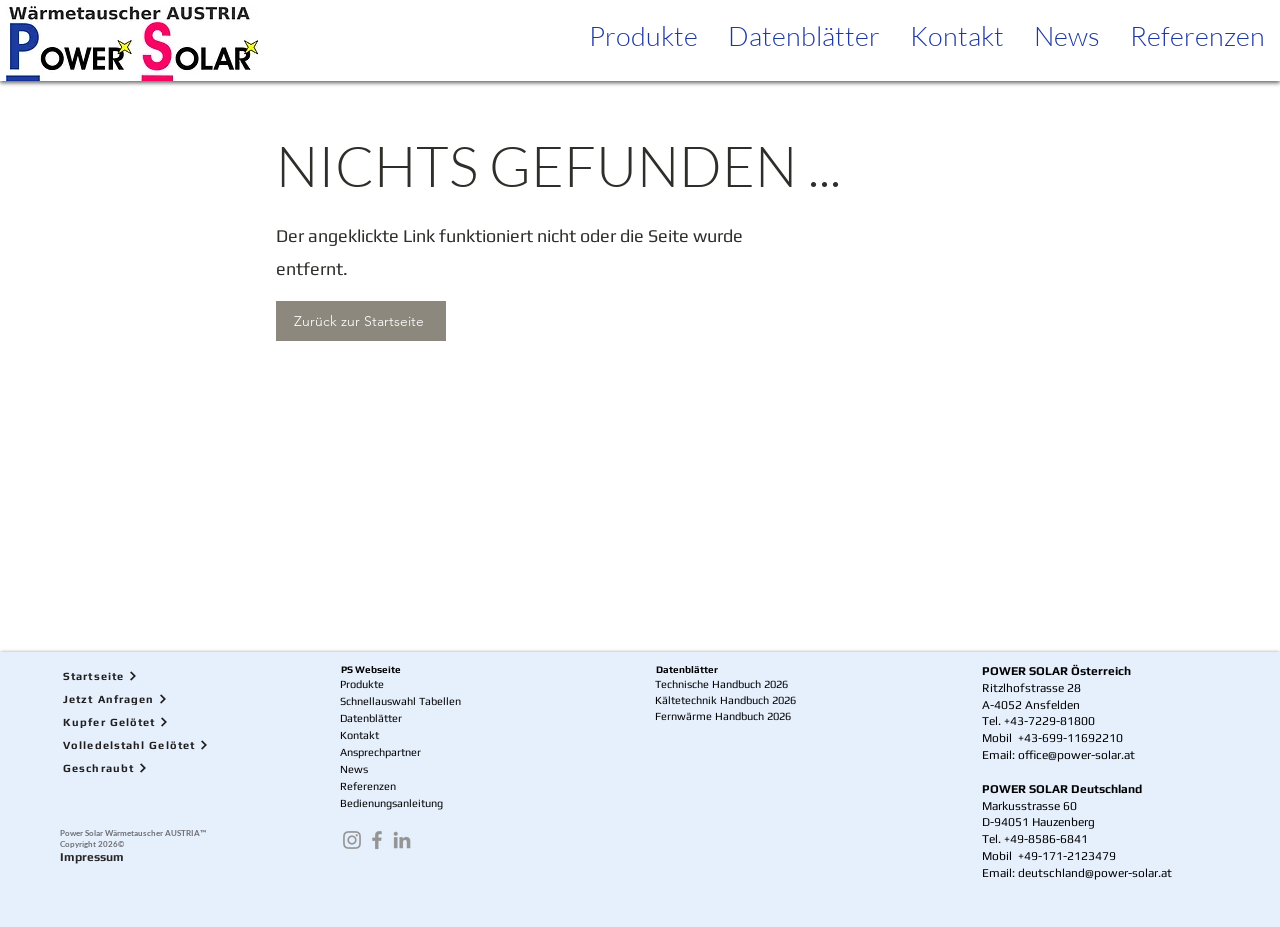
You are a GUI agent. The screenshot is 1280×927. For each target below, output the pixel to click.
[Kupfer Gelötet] (149, 721)
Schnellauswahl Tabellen (400, 701)
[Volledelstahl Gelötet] (149, 744)
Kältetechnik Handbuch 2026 (725, 700)
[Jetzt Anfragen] (149, 698)
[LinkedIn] (402, 840)
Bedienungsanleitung (391, 803)
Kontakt (359, 735)
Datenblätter (371, 718)
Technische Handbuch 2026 (721, 684)
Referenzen (368, 786)
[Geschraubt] (149, 767)
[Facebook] (377, 840)
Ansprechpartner (380, 752)
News (354, 769)
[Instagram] (352, 840)
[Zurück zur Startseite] (361, 321)
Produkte (362, 684)
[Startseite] (149, 675)
